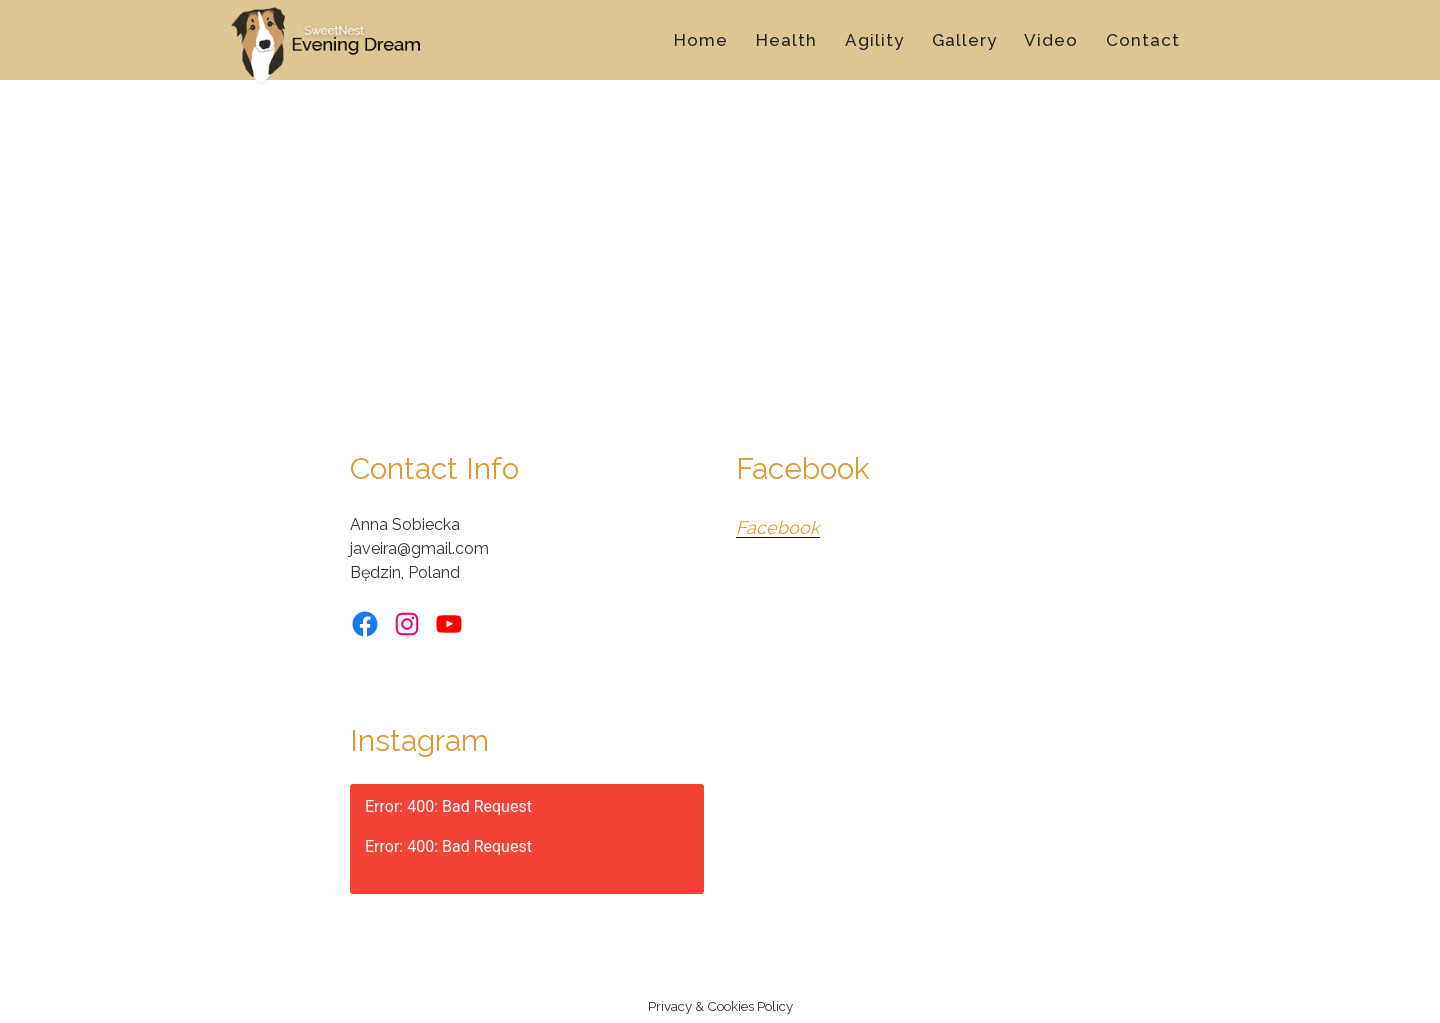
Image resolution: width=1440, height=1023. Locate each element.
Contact (1143, 40)
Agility (874, 40)
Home (701, 40)
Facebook (778, 527)
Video (1051, 40)
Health (786, 40)
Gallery (964, 40)
